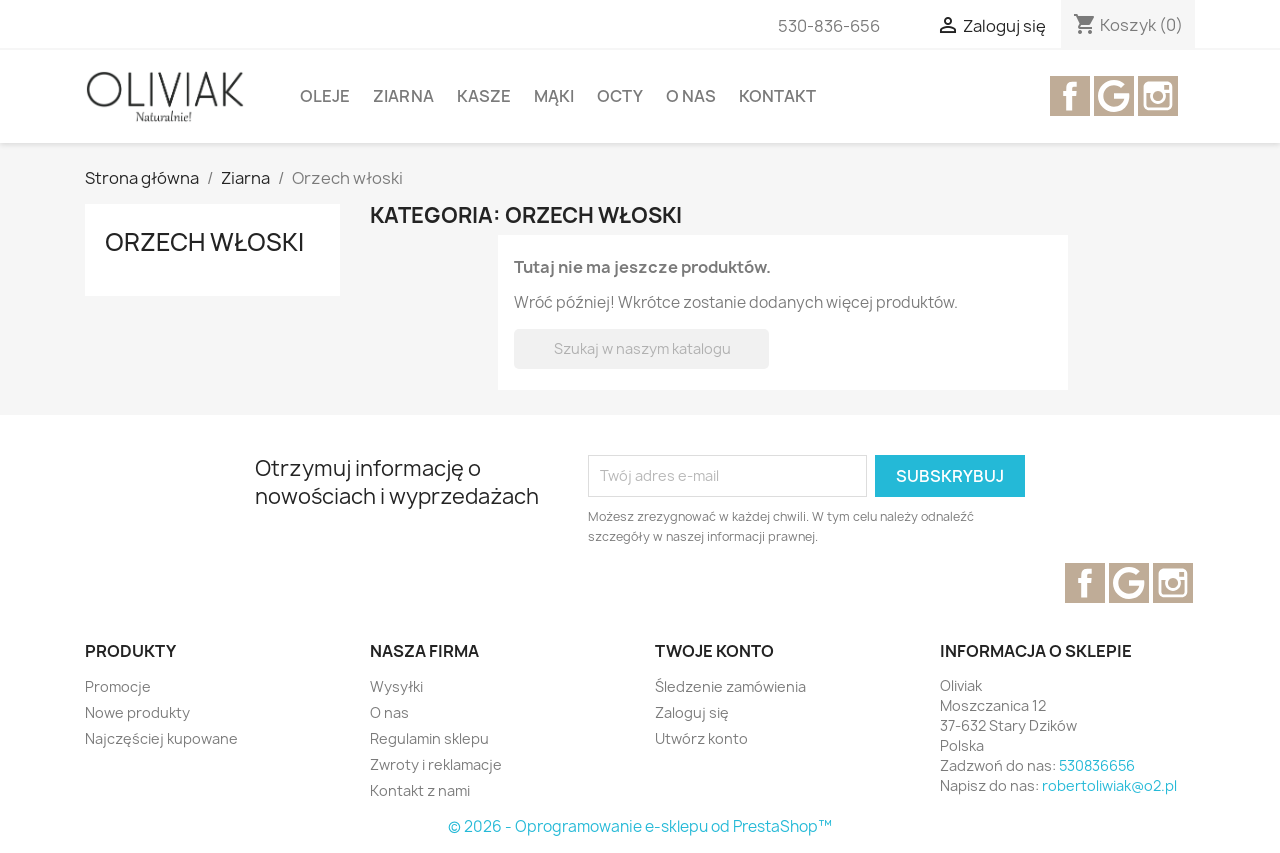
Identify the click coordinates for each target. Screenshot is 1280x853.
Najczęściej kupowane (161, 738)
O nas (691, 96)
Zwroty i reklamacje (436, 764)
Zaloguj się (692, 712)
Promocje (118, 686)
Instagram (1158, 96)
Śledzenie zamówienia (730, 686)
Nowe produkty (137, 712)
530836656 (1097, 765)
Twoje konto (714, 651)
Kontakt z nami (420, 790)
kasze (484, 96)
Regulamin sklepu (429, 738)
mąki (554, 96)
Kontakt (777, 96)
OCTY (620, 96)
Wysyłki (396, 686)
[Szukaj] (641, 349)
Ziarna (403, 96)
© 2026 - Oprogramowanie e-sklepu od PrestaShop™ (640, 826)
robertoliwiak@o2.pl (1109, 785)
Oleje (325, 96)
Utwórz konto (701, 738)
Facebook (1070, 96)
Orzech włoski (204, 242)
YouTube (1114, 96)
